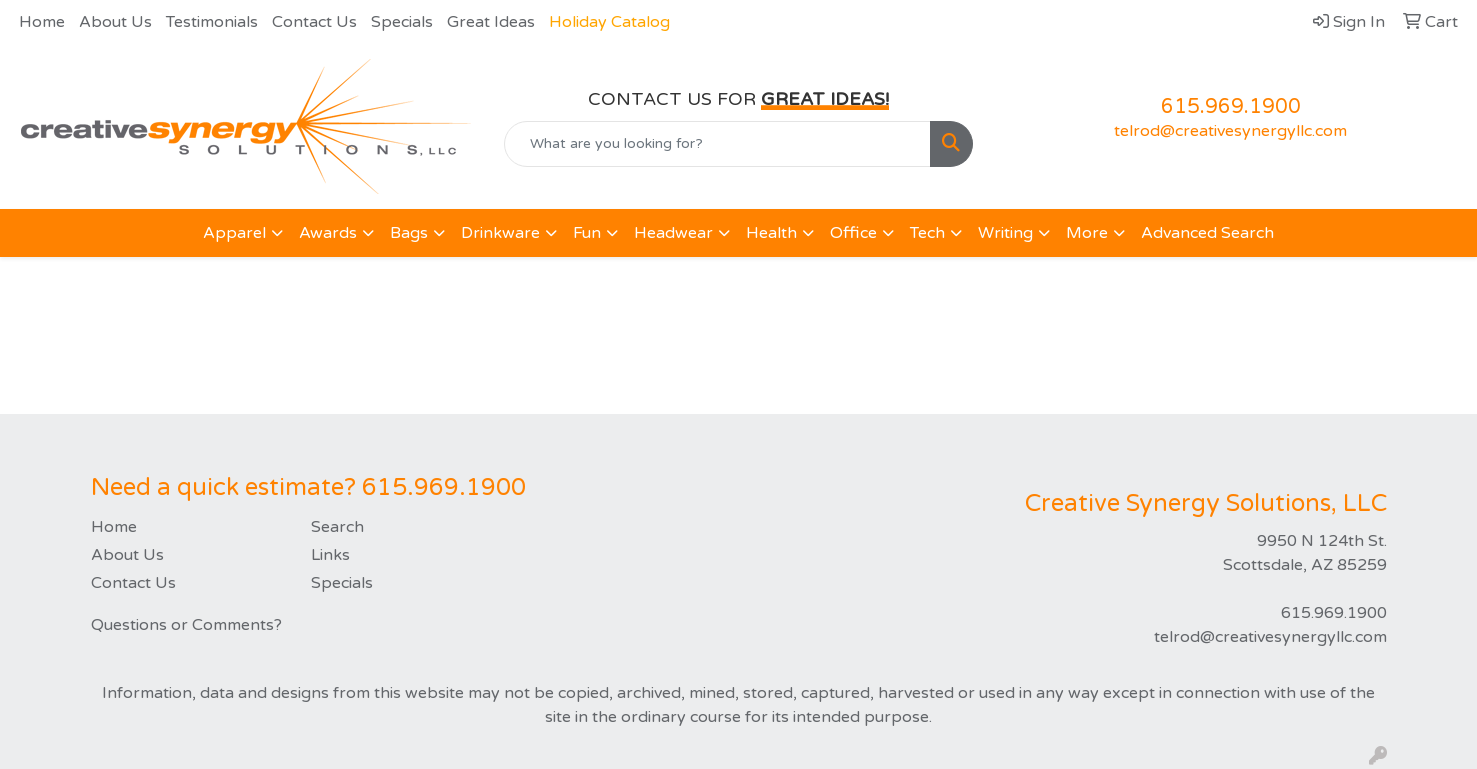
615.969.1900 (1231, 107)
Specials (402, 22)
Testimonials (212, 22)
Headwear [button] (673, 233)
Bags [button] (409, 233)
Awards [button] (328, 233)
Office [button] (853, 233)
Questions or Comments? (186, 625)
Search (337, 527)
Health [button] (771, 233)
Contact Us (314, 22)
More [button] (1087, 233)
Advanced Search (1207, 233)
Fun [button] (587, 233)
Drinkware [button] (500, 233)
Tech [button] (927, 233)
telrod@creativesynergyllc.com (1230, 131)
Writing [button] (1005, 233)
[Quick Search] (717, 144)
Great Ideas (491, 22)
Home (42, 22)
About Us (115, 22)
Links (330, 555)
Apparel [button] (234, 233)
